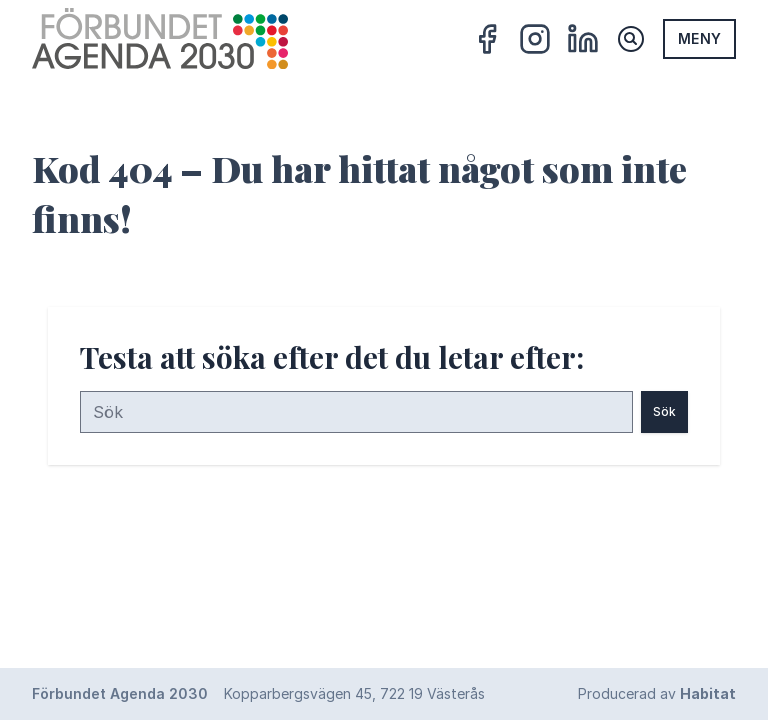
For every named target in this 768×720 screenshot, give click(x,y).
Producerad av (657, 693)
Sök (664, 411)
